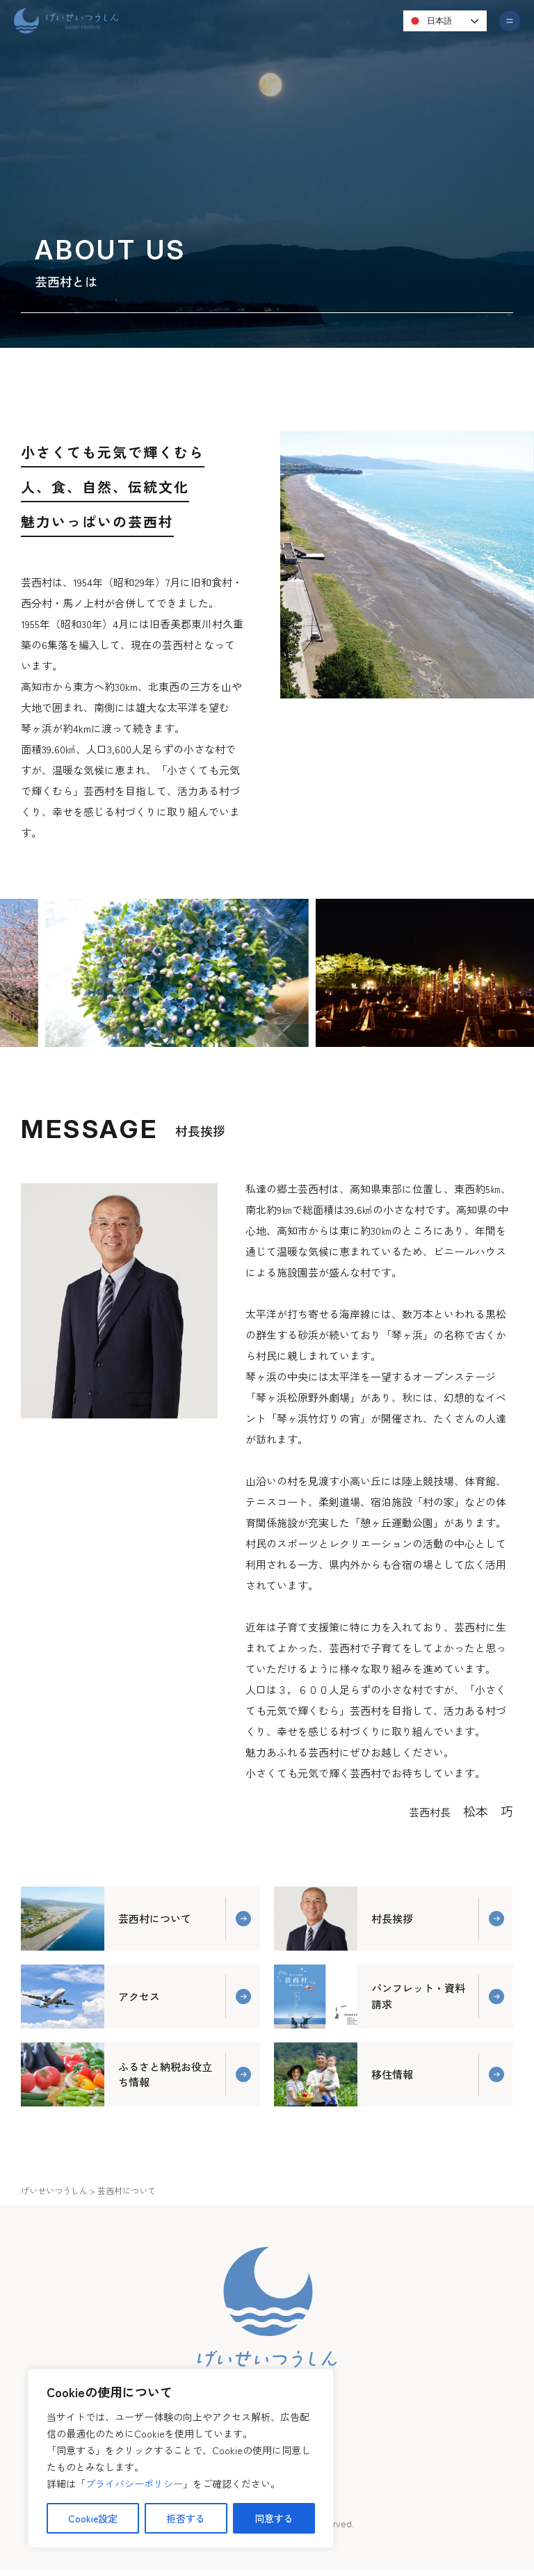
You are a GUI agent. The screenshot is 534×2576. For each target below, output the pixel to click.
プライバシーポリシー (134, 2483)
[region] (181, 2458)
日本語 (429, 21)
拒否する (185, 2518)
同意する (273, 2518)
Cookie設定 (93, 2518)
